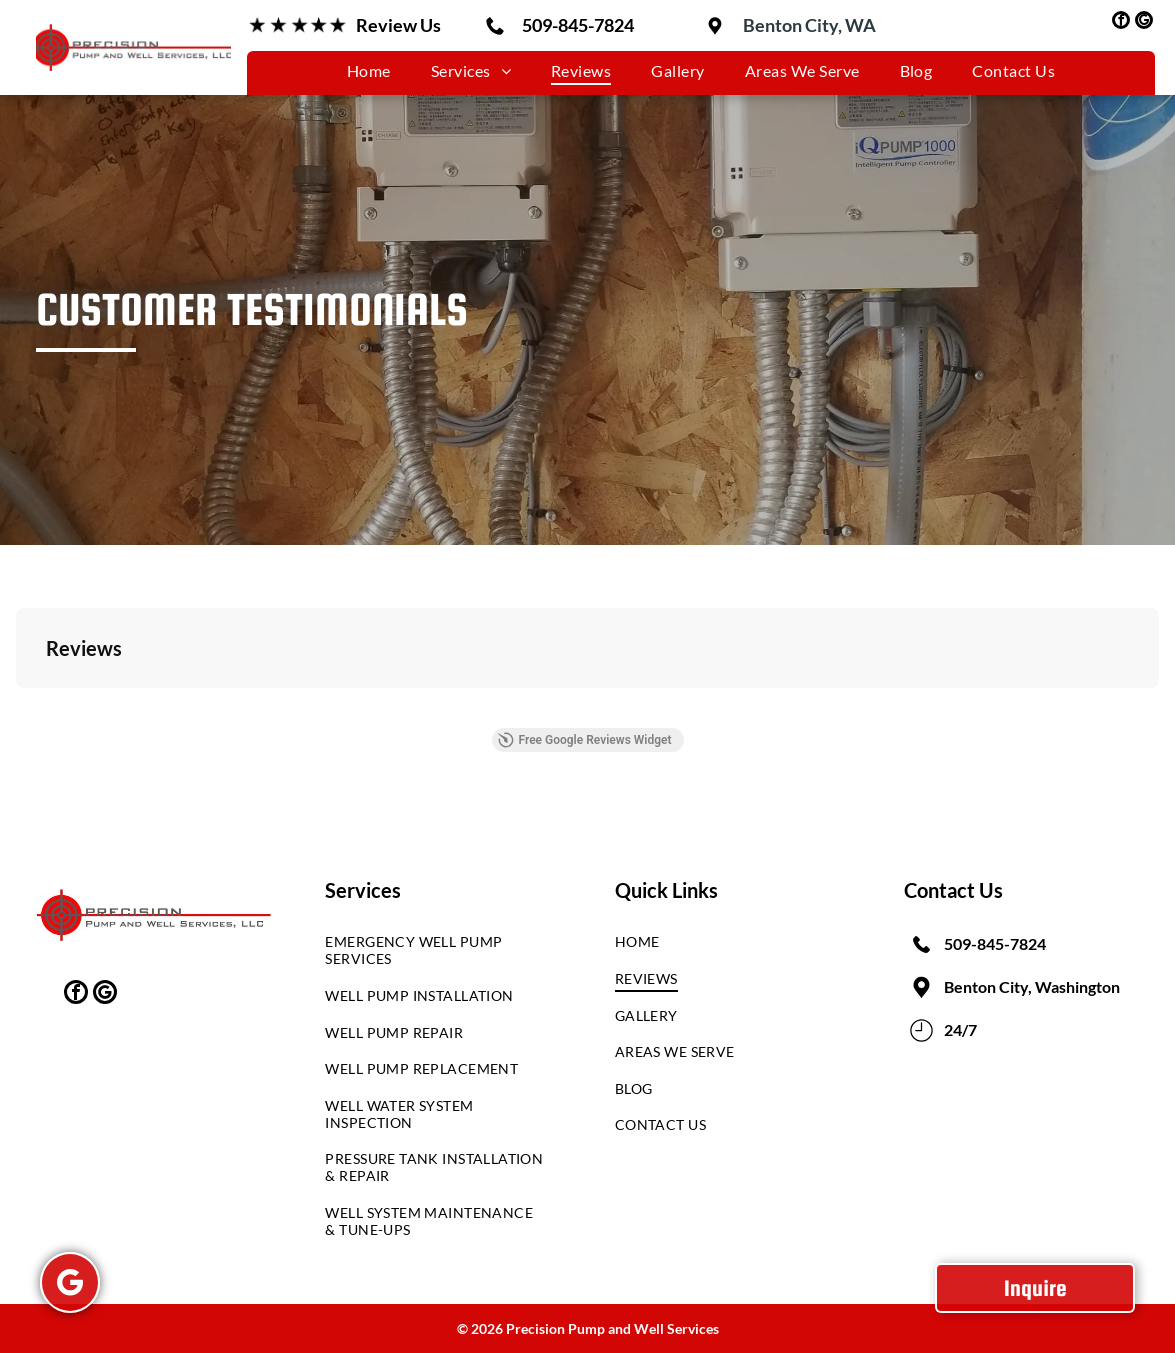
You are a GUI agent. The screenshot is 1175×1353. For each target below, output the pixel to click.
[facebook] (1121, 22)
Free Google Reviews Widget (584, 740)
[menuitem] (369, 70)
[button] (16, 708)
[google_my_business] (1144, 22)
